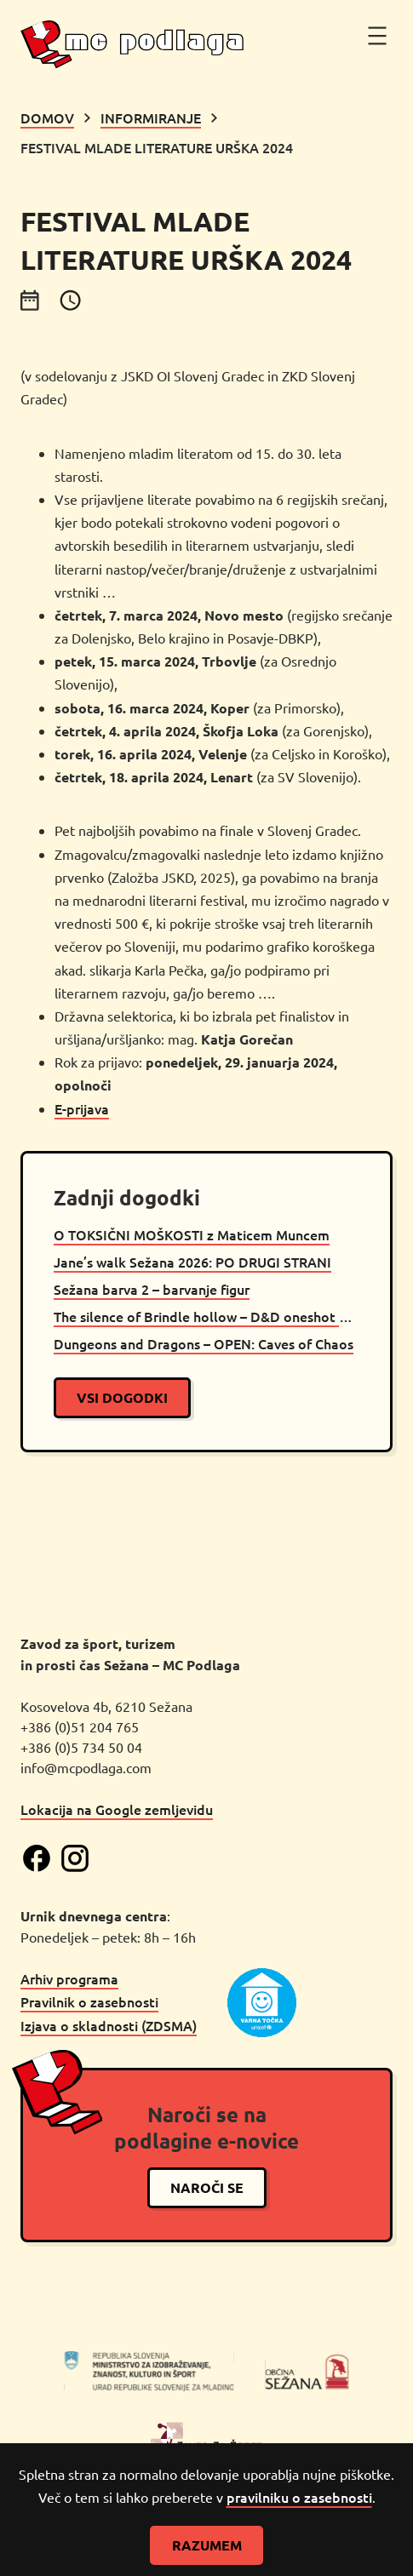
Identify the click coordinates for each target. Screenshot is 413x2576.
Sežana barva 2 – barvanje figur (152, 1288)
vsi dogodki (122, 1397)
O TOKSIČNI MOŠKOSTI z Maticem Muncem (192, 1234)
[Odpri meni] (377, 35)
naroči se (207, 2186)
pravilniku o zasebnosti (299, 2496)
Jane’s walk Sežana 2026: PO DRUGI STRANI (192, 1261)
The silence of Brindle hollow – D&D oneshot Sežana (206, 1316)
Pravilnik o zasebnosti (89, 2000)
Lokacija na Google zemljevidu (116, 1808)
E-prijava (81, 1108)
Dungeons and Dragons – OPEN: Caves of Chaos (203, 1343)
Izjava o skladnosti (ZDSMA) (108, 2023)
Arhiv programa (69, 1977)
